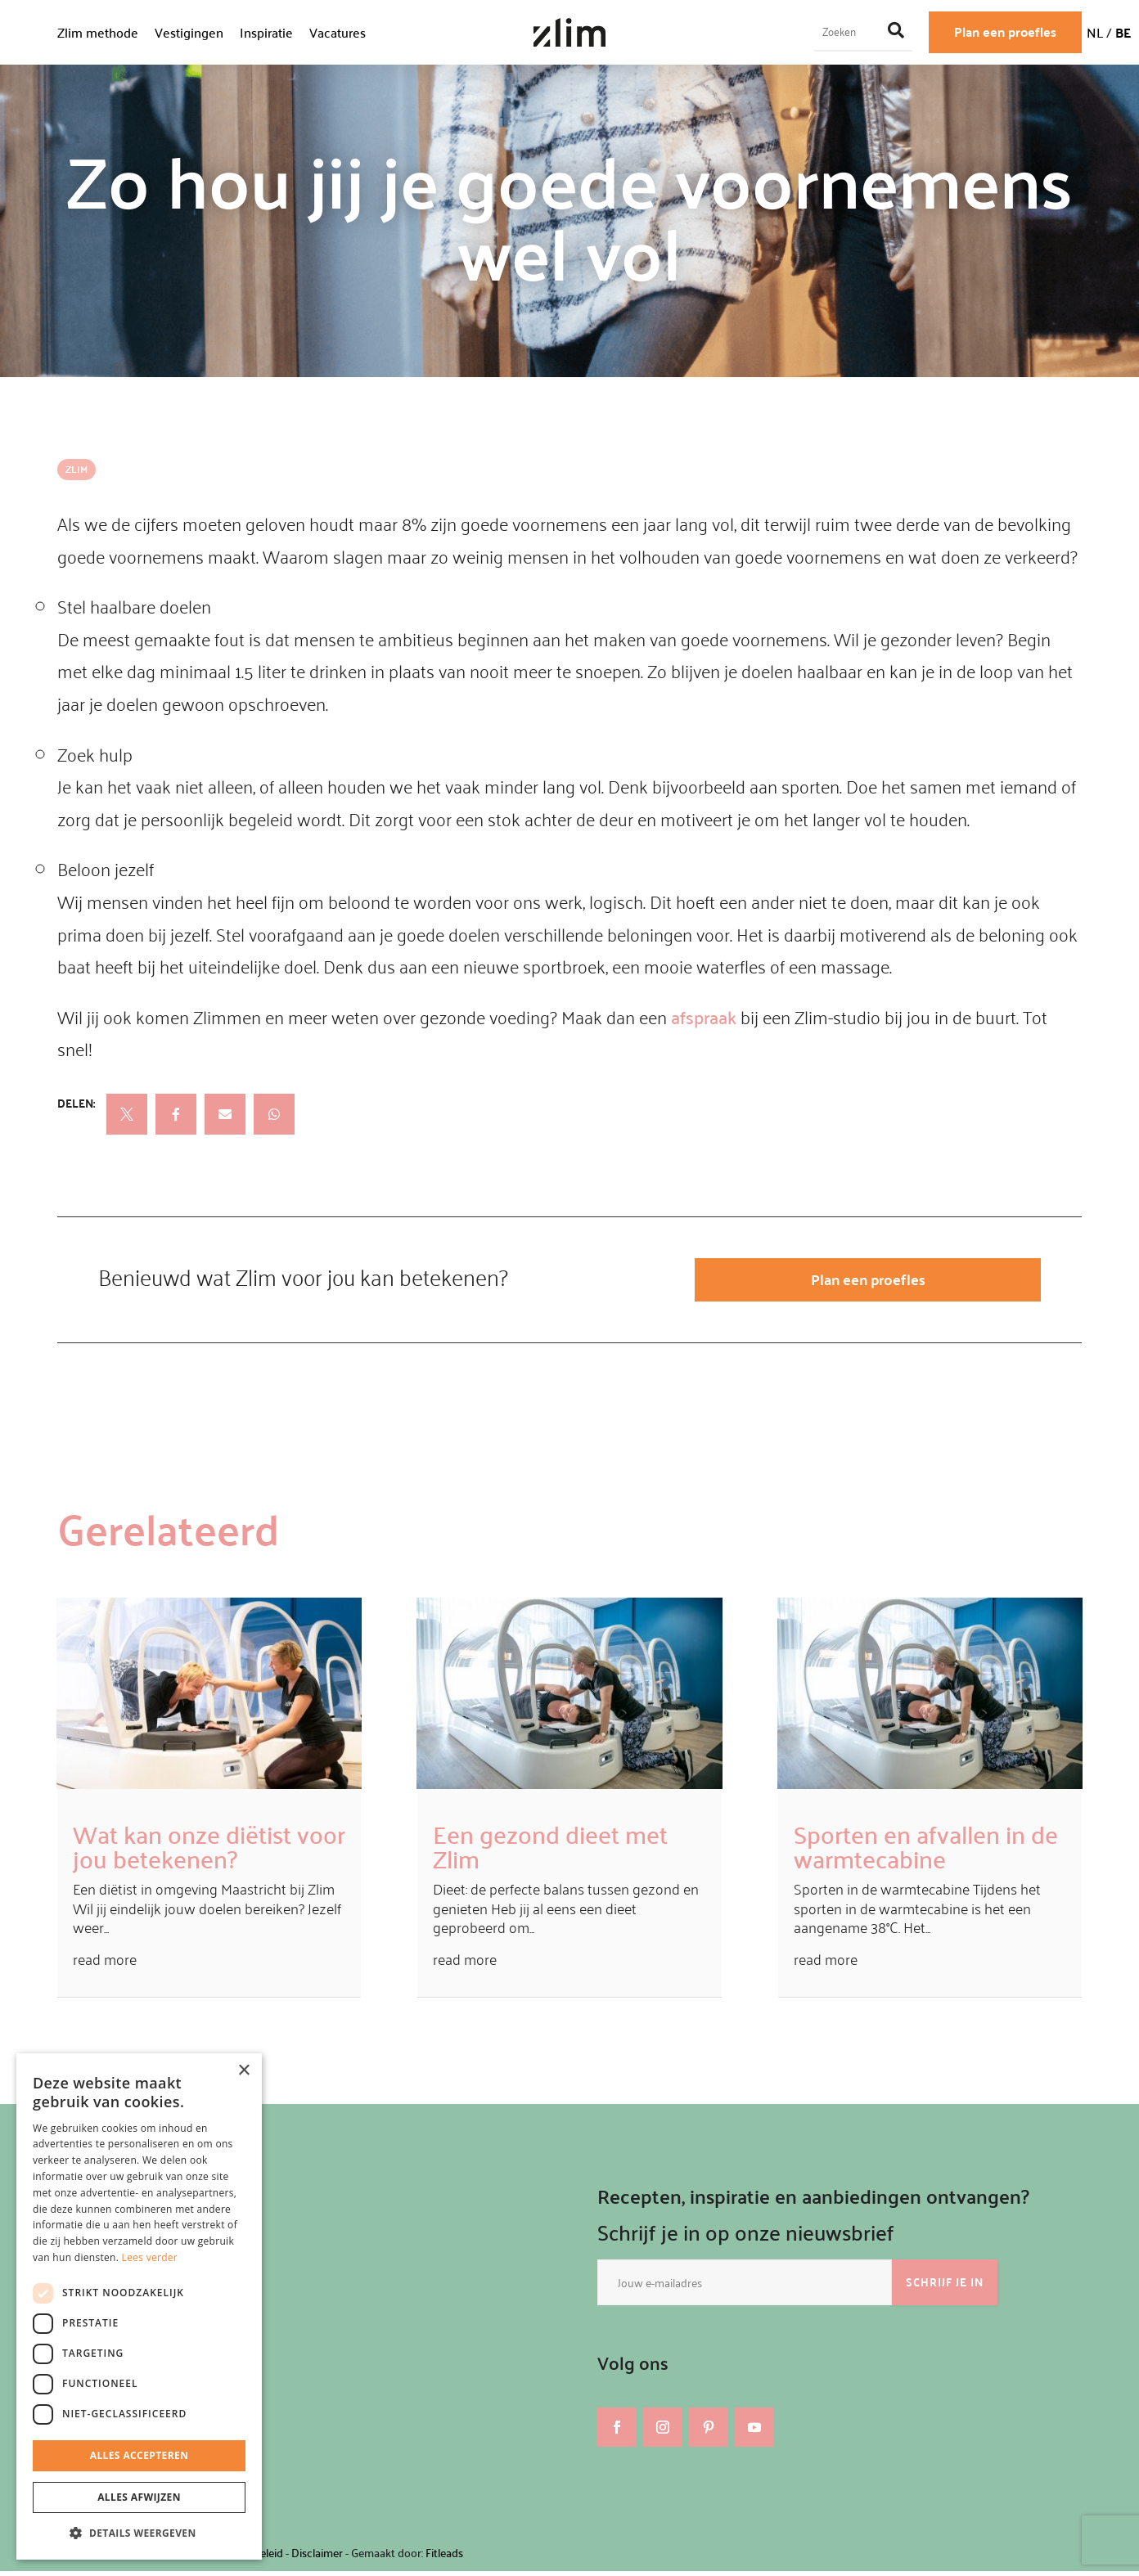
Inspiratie (266, 32)
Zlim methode (97, 32)
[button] (139, 2533)
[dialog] (139, 2306)
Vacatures (337, 32)
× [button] (243, 2071)
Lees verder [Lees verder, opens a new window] (150, 2257)
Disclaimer (317, 2558)
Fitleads (444, 2558)
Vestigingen (189, 32)
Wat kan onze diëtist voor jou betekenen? (209, 1851)
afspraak (704, 1016)
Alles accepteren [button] (139, 2455)
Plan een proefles (1005, 31)
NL (1095, 32)
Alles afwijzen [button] (139, 2497)
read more (105, 1964)
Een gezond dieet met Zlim (550, 1851)
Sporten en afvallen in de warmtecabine (926, 1851)
